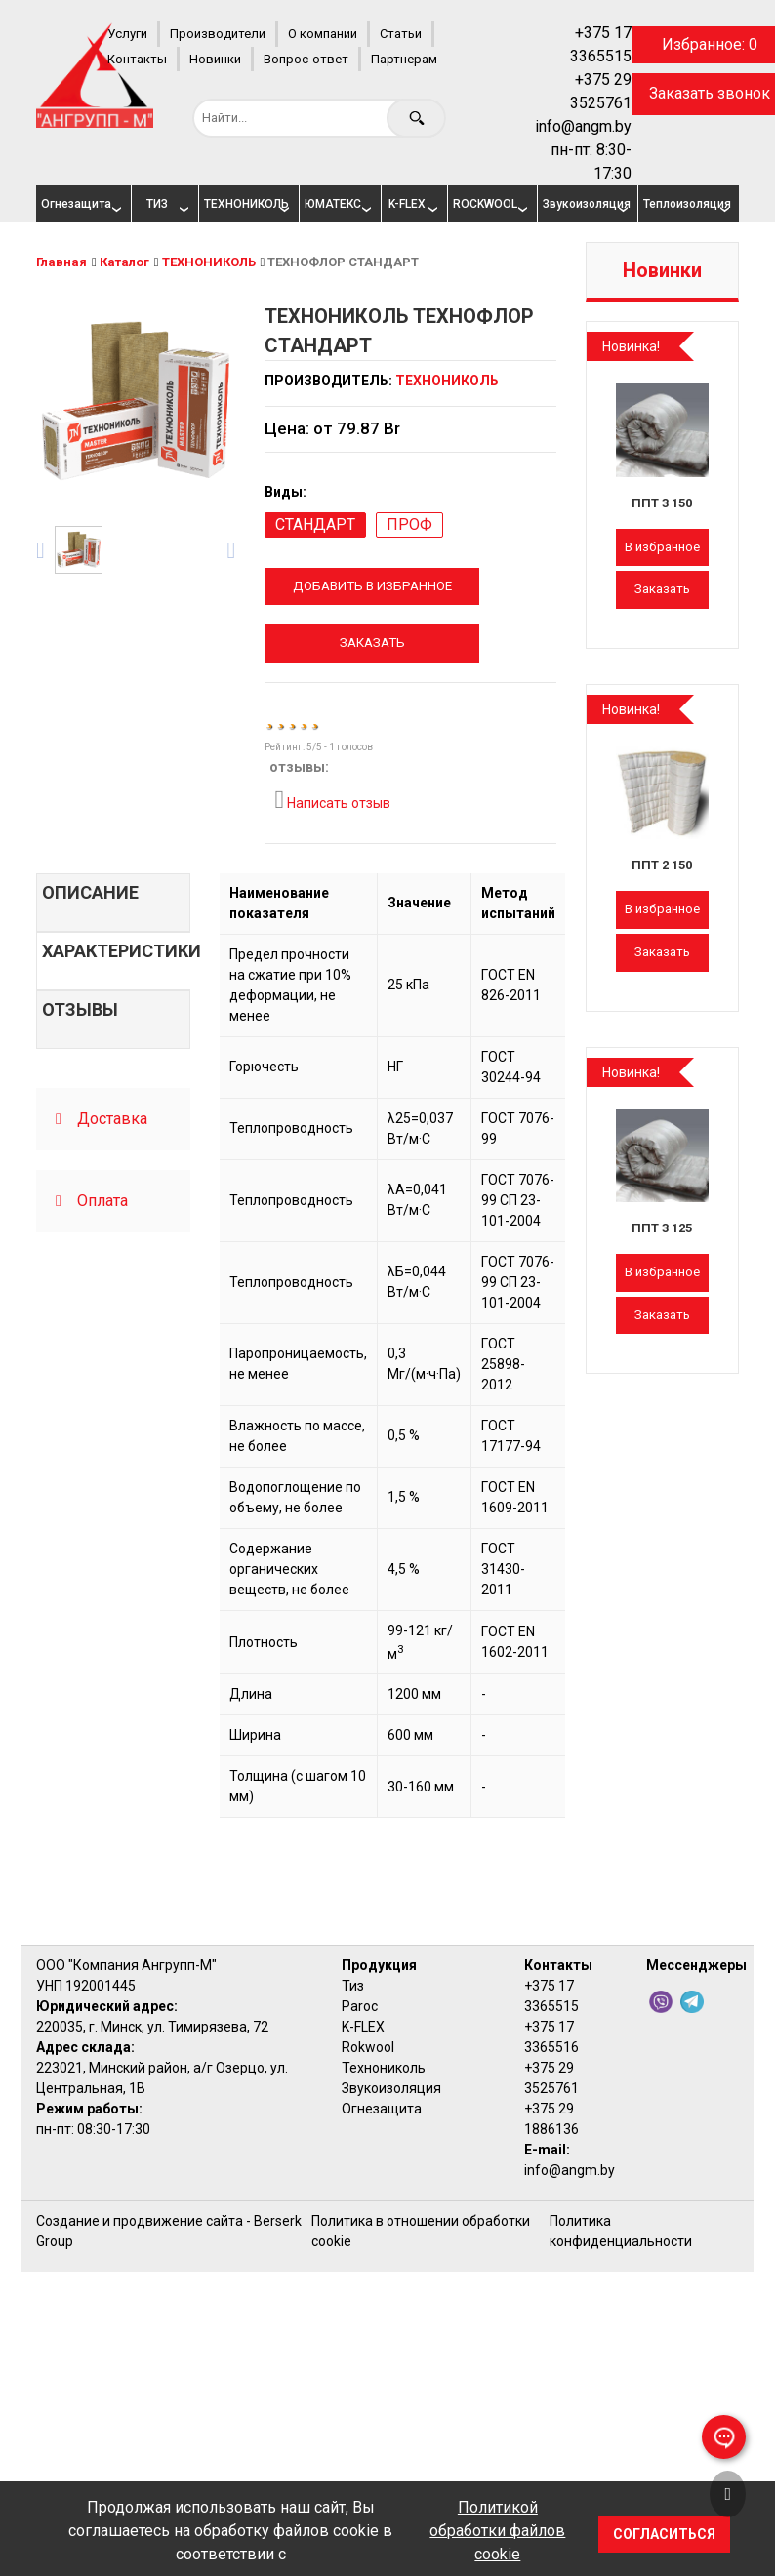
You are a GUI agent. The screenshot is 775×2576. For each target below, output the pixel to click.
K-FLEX (407, 204)
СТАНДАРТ (315, 524)
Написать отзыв (332, 800)
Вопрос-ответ (306, 59)
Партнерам (404, 59)
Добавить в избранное (372, 586)
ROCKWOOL (485, 204)
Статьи (401, 33)
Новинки (215, 59)
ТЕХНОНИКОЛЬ (244, 204)
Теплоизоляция (683, 204)
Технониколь (384, 2067)
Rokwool (368, 2047)
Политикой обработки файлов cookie (497, 2530)
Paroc (360, 2006)
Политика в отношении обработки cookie (420, 2231)
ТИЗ (157, 204)
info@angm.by (583, 126)
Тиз (353, 1985)
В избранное (662, 547)
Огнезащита (76, 204)
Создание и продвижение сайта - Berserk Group (169, 2231)
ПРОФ (409, 524)
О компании (322, 33)
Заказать (372, 642)
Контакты (137, 59)
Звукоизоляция (583, 204)
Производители (217, 33)
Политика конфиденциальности (621, 2231)
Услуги (127, 33)
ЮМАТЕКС (333, 204)
